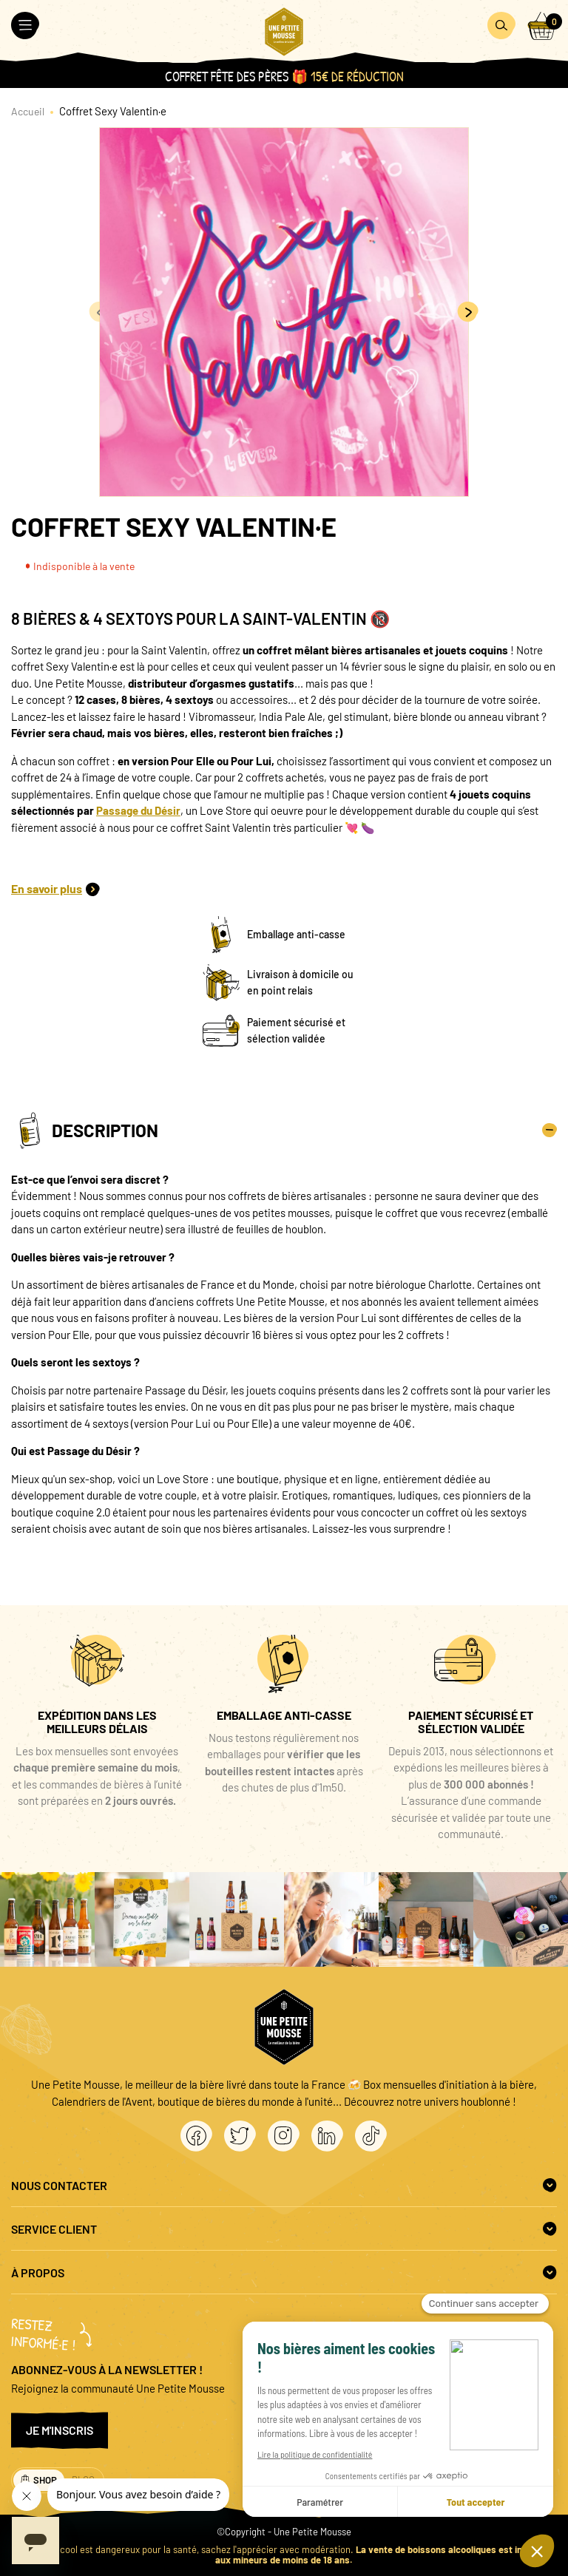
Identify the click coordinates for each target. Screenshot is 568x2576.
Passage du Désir (138, 810)
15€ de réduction (357, 76)
